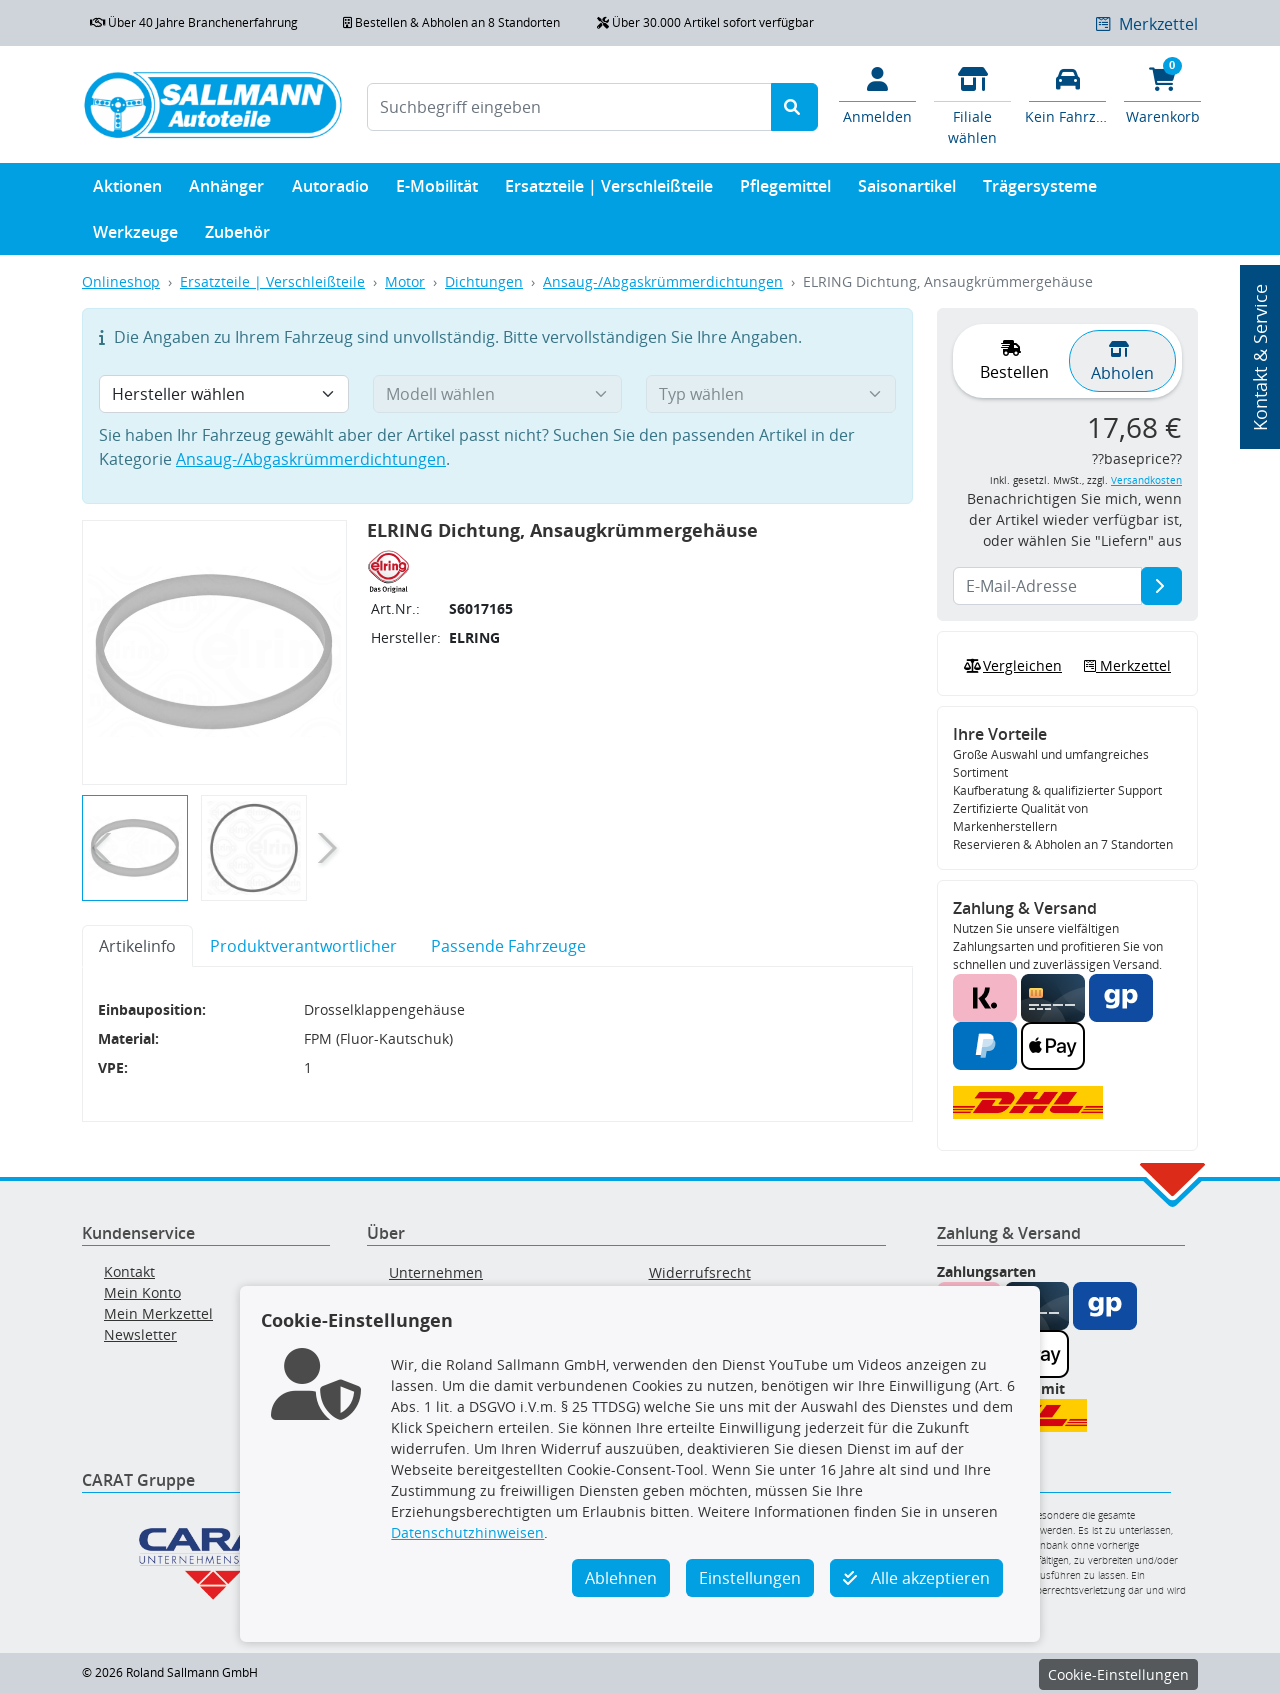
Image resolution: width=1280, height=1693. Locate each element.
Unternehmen (436, 1272)
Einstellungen (750, 1578)
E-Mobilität (437, 190)
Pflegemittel (785, 190)
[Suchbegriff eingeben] (569, 107)
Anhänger (226, 190)
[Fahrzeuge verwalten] (1067, 94)
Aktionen (127, 190)
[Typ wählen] (771, 394)
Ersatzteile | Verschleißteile (609, 190)
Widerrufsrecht (700, 1272)
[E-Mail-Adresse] (1161, 586)
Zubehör (237, 236)
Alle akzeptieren (916, 1578)
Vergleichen (1011, 666)
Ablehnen (621, 1578)
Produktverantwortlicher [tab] (303, 946)
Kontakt (129, 1271)
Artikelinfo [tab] (137, 946)
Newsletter (140, 1334)
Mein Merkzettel (158, 1313)
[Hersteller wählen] (224, 394)
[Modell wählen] (498, 394)
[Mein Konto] (877, 94)
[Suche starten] (794, 107)
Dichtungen (484, 281)
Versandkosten (1146, 480)
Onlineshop (121, 281)
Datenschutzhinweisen (467, 1532)
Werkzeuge (135, 236)
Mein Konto (142, 1292)
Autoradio (330, 190)
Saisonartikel (907, 190)
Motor (405, 281)
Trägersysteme (1040, 190)
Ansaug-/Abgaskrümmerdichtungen (663, 281)
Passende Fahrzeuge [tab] (508, 946)
